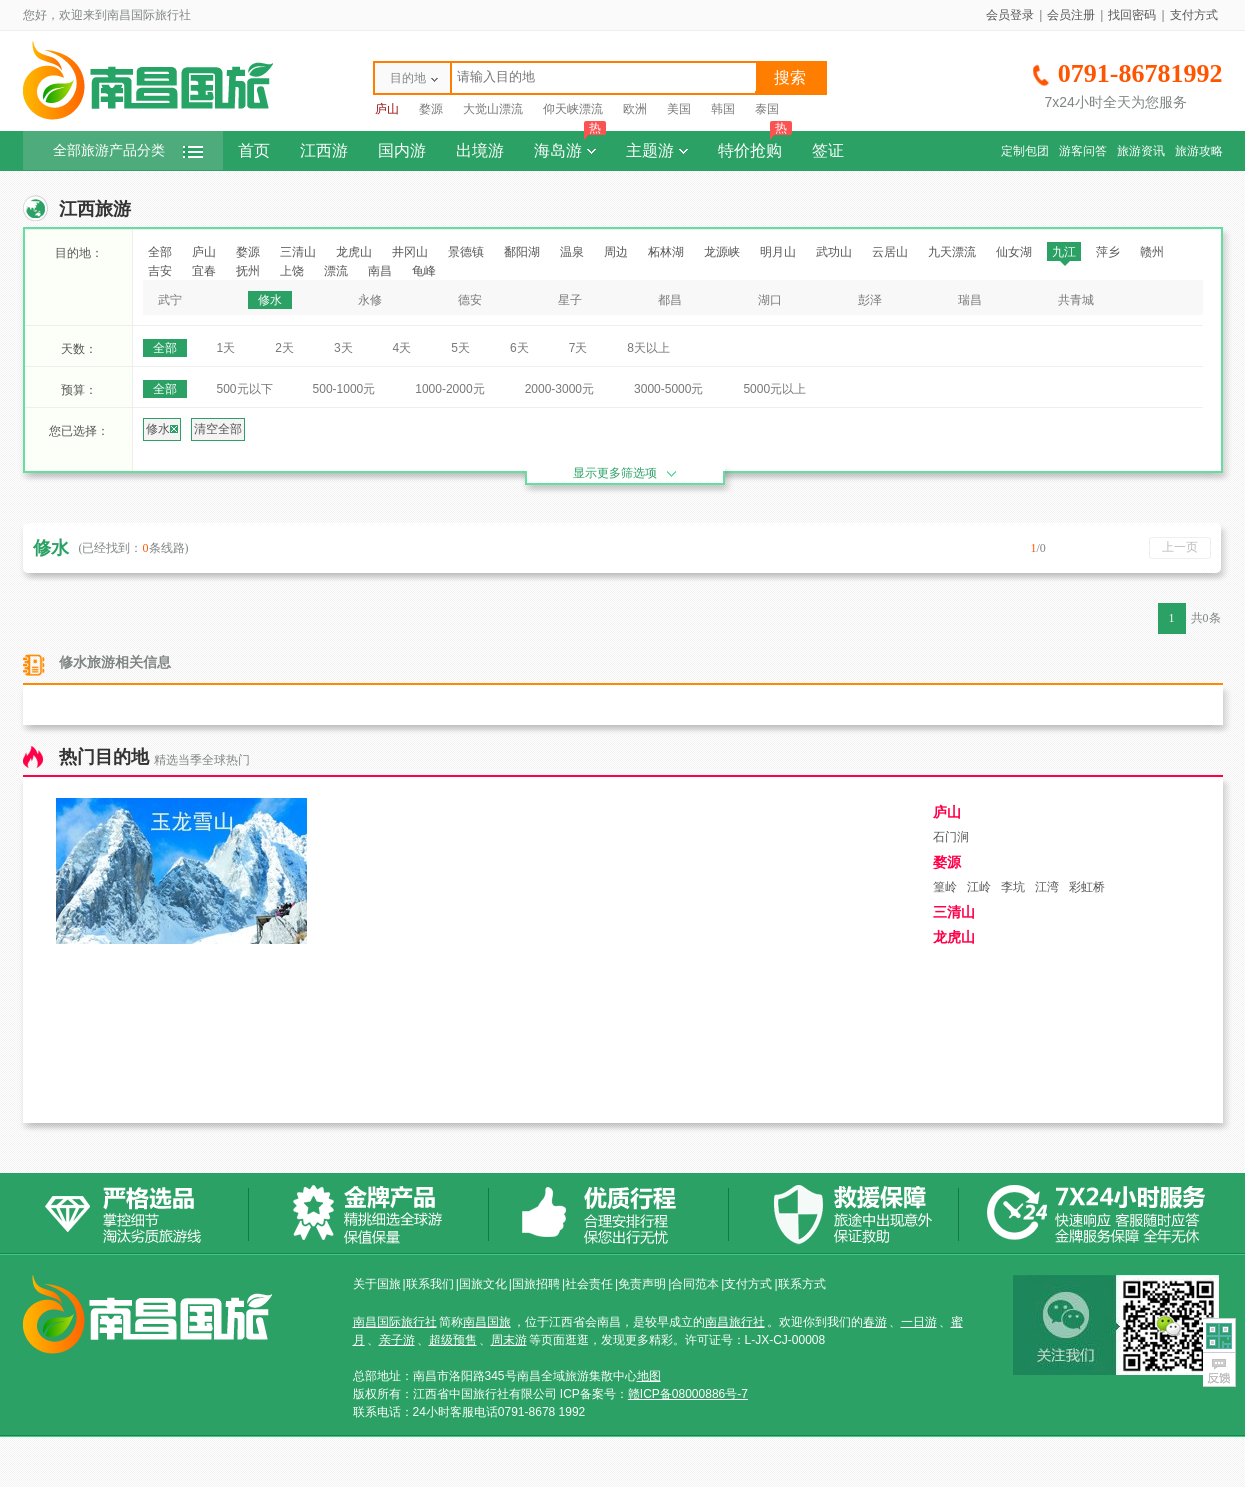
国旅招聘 (536, 1284)
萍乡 (1108, 252)
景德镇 (466, 252)
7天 (578, 348)
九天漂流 (952, 252)
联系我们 (430, 1284)
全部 (160, 252)
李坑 (1013, 887)
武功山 (834, 252)
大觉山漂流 (493, 109)
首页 (254, 150)
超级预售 (453, 1340)
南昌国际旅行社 (395, 1322)
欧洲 (635, 109)
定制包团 (1025, 151)
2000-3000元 (559, 389)
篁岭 (945, 887)
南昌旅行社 (735, 1322)
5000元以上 (774, 389)
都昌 (670, 300)
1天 (226, 348)
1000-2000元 (449, 389)
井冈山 (410, 252)
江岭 (979, 887)
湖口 (770, 300)
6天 (519, 348)
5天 (460, 348)
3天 (343, 348)
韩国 (723, 109)
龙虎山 (354, 252)
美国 (679, 109)
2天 (284, 348)
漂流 (336, 271)
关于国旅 (377, 1284)
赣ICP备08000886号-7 (688, 1394)
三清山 (298, 252)
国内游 (402, 150)
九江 (1064, 252)
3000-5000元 (668, 389)
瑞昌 (970, 300)
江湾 (1047, 887)
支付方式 (1194, 15)
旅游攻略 (1199, 151)
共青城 (1076, 300)
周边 (616, 252)
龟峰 (424, 271)
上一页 (1180, 547)
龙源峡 (722, 252)
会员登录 (1010, 15)
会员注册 (1071, 15)
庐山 (387, 109)
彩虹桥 (1087, 887)
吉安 (160, 271)
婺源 (431, 109)
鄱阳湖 (522, 252)
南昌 (380, 271)
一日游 (919, 1322)
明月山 (778, 252)
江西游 (324, 150)
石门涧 (951, 837)
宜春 (204, 271)
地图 (649, 1376)
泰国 (767, 109)
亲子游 (397, 1340)
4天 (402, 348)
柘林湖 (666, 252)
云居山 (890, 252)
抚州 (248, 271)
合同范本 (695, 1284)
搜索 (790, 77)
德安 (470, 300)
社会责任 (589, 1284)
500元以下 (245, 389)
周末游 (509, 1340)
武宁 (170, 300)
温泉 (572, 252)
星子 (570, 300)
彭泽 (870, 300)
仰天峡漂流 (573, 109)
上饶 (292, 271)
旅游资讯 (1141, 151)
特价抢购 (755, 145)
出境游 (480, 150)
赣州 (1152, 252)
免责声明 (642, 1284)
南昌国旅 (487, 1322)
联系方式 (802, 1284)
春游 (875, 1322)
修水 (270, 300)
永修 (370, 300)
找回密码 (1132, 15)
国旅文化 (483, 1284)
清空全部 (218, 429)
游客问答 (1083, 151)
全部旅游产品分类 (128, 150)
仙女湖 (1014, 252)
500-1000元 (344, 389)
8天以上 (648, 348)
